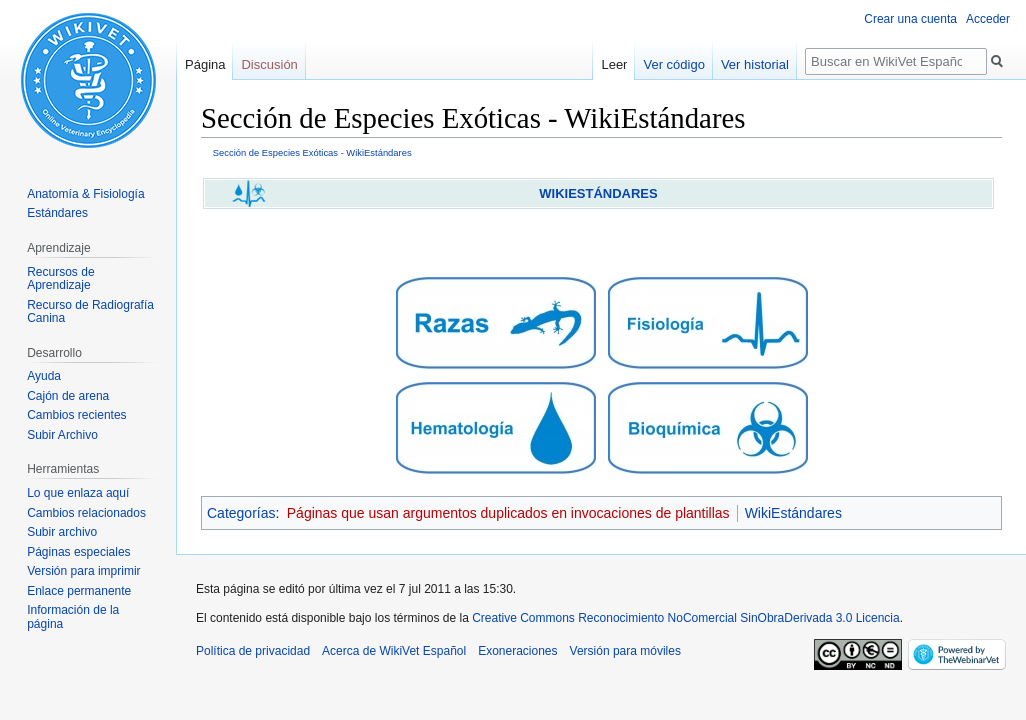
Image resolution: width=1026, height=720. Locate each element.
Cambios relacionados (86, 513)
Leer (614, 64)
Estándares (57, 213)
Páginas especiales (78, 552)
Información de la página (73, 617)
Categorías (241, 513)
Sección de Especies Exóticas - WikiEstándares (312, 152)
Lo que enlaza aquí (78, 493)
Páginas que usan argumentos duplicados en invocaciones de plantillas (508, 513)
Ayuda (44, 376)
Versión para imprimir (83, 571)
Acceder (988, 19)
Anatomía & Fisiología (85, 194)
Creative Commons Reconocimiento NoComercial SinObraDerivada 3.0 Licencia (686, 618)
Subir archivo (62, 532)
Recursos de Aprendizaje (60, 279)
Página (205, 64)
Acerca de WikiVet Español (394, 651)
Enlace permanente (79, 591)
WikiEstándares (793, 513)
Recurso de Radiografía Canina (90, 312)
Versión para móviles (625, 651)
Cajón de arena (68, 396)
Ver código (673, 64)
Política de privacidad (253, 651)
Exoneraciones (517, 651)
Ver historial (755, 64)
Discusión (269, 64)
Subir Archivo (62, 435)
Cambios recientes (76, 415)
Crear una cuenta (910, 19)
